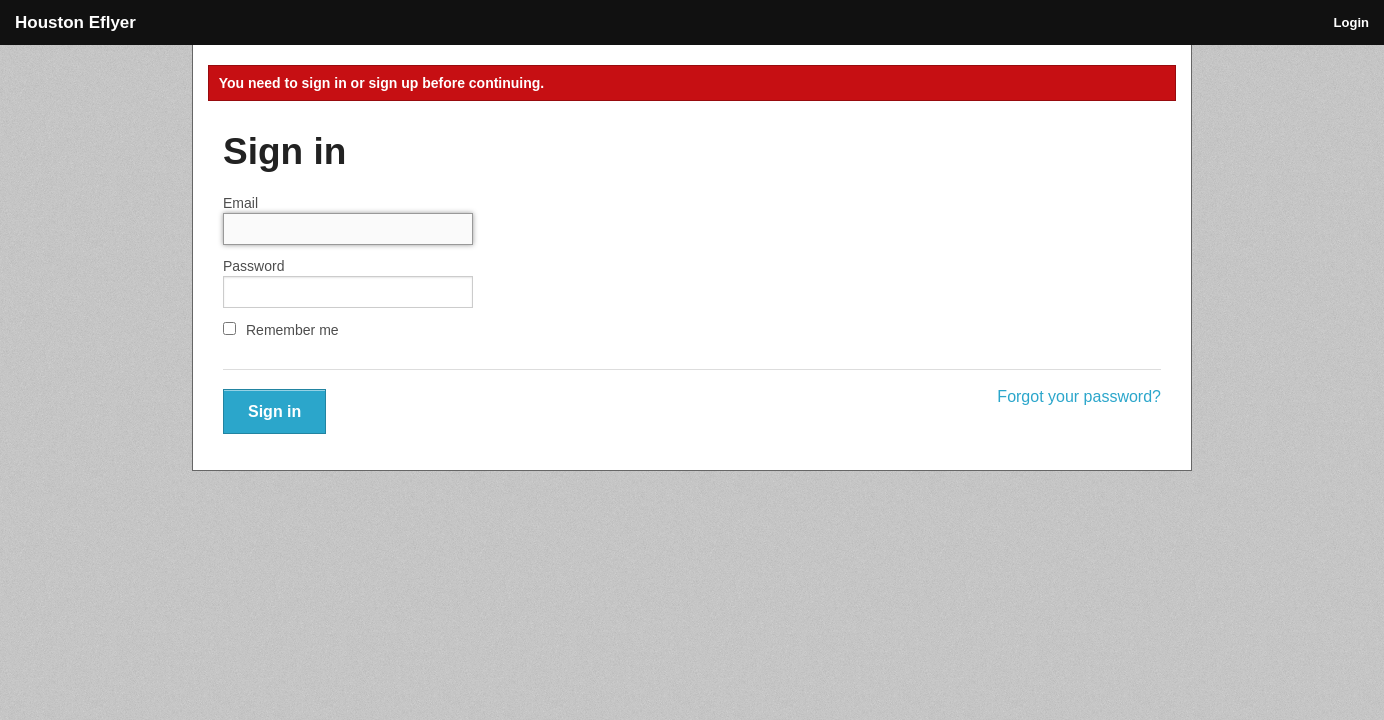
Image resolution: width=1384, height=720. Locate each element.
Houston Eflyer (75, 22)
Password (253, 266)
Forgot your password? (1079, 396)
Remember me (281, 330)
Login (1351, 22)
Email (240, 203)
